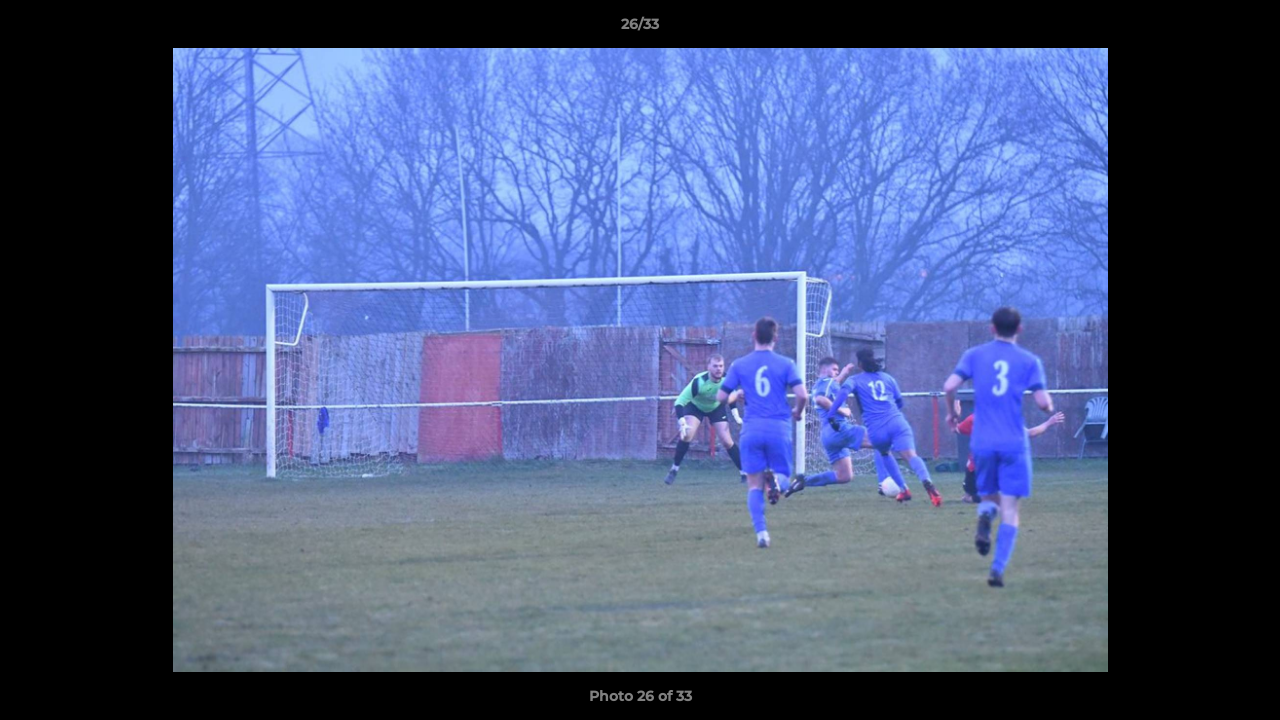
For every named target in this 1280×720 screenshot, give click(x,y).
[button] (1244, 29)
